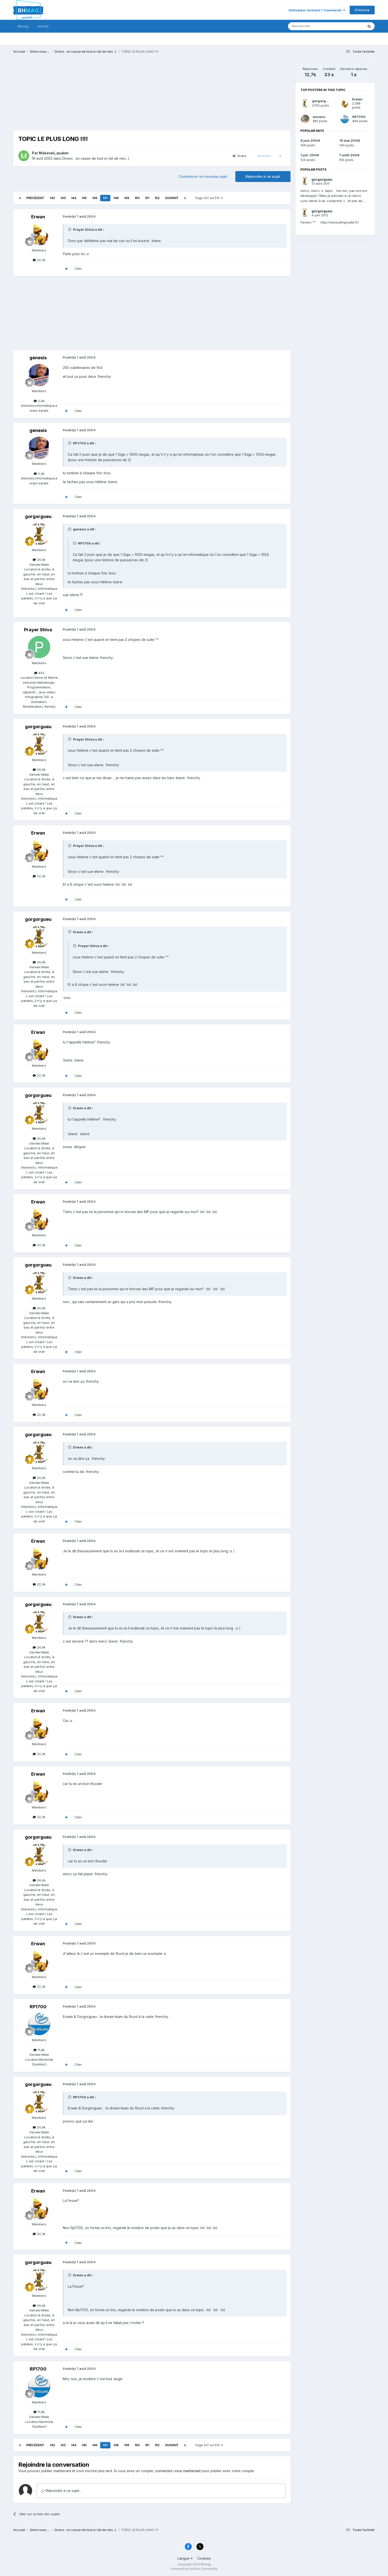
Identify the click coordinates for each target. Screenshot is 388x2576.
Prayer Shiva (38, 629)
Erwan (38, 216)
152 (157, 198)
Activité (43, 26)
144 (73, 198)
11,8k (39, 2050)
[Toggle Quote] (70, 229)
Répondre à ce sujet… (61, 2490)
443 (39, 673)
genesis (38, 357)
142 (52, 198)
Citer (78, 269)
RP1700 (38, 2006)
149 (126, 198)
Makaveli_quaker (54, 153)
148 (116, 198)
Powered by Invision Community (194, 2569)
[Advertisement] (103, 96)
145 (84, 198)
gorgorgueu (38, 516)
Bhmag (23, 26)
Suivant (172, 198)
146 (94, 198)
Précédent (35, 198)
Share (239, 156)
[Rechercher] (315, 26)
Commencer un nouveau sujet (202, 176)
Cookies (204, 2558)
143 (63, 198)
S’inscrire (362, 10)
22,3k (39, 260)
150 (137, 198)
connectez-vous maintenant (178, 2471)
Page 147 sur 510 (209, 198)
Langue (185, 2558)
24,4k (39, 560)
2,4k (39, 401)
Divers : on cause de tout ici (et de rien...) (95, 158)
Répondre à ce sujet (262, 176)
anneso (319, 117)
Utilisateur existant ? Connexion (317, 10)
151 (147, 198)
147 (105, 198)
